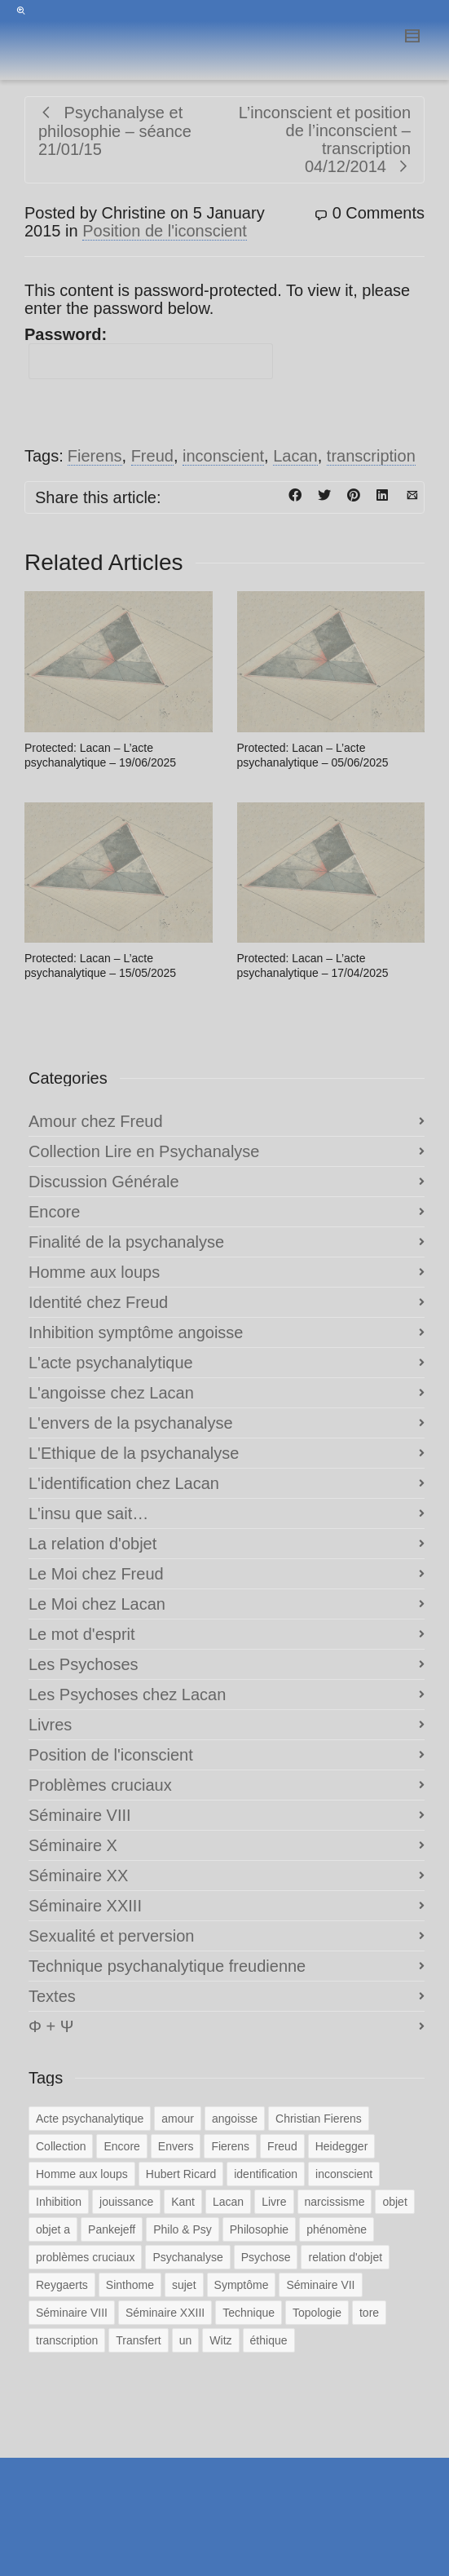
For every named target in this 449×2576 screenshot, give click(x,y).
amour (177, 2118)
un (185, 2340)
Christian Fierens (318, 2118)
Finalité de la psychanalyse (126, 1242)
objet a (53, 2229)
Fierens (95, 456)
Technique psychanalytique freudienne (167, 1966)
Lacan (295, 456)
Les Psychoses (84, 1664)
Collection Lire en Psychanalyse (144, 1151)
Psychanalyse (187, 2257)
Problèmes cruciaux (100, 1785)
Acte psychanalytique (89, 2118)
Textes (52, 1996)
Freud (152, 456)
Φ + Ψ (51, 2026)
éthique (269, 2340)
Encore (54, 1212)
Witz (220, 2340)
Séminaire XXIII (85, 1906)
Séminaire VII (320, 2284)
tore (369, 2312)
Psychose (266, 2257)
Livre (274, 2201)
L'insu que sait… (88, 1513)
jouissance (126, 2201)
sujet (184, 2284)
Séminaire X (73, 1845)
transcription (371, 456)
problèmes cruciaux (85, 2257)
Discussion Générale (104, 1182)
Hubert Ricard (181, 2174)
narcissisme (335, 2201)
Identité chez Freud (98, 1302)
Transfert (138, 2340)
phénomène (336, 2229)
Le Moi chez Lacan (97, 1604)
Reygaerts (62, 2284)
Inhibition (58, 2201)
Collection (61, 2146)
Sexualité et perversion (111, 1936)
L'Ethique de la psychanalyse (134, 1453)
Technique (248, 2312)
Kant (183, 2201)
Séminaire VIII (80, 1815)
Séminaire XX (78, 1876)
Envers (176, 2146)
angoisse (235, 2118)
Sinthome (130, 2284)
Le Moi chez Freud (96, 1574)
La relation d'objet (92, 1544)
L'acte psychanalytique (111, 1363)
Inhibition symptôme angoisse (136, 1332)
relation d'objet (345, 2257)
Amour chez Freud (96, 1121)
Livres (50, 1725)
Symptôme (241, 2284)
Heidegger (341, 2146)
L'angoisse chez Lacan (111, 1393)
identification (265, 2174)
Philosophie (259, 2229)
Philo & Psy (182, 2229)
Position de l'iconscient (164, 231)
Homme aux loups (94, 1272)
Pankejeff (111, 2229)
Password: (148, 352)
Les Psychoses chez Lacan (127, 1694)
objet (394, 2201)
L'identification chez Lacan (124, 1483)
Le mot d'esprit (82, 1634)
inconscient (223, 456)
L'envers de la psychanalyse (131, 1423)
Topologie (317, 2312)
